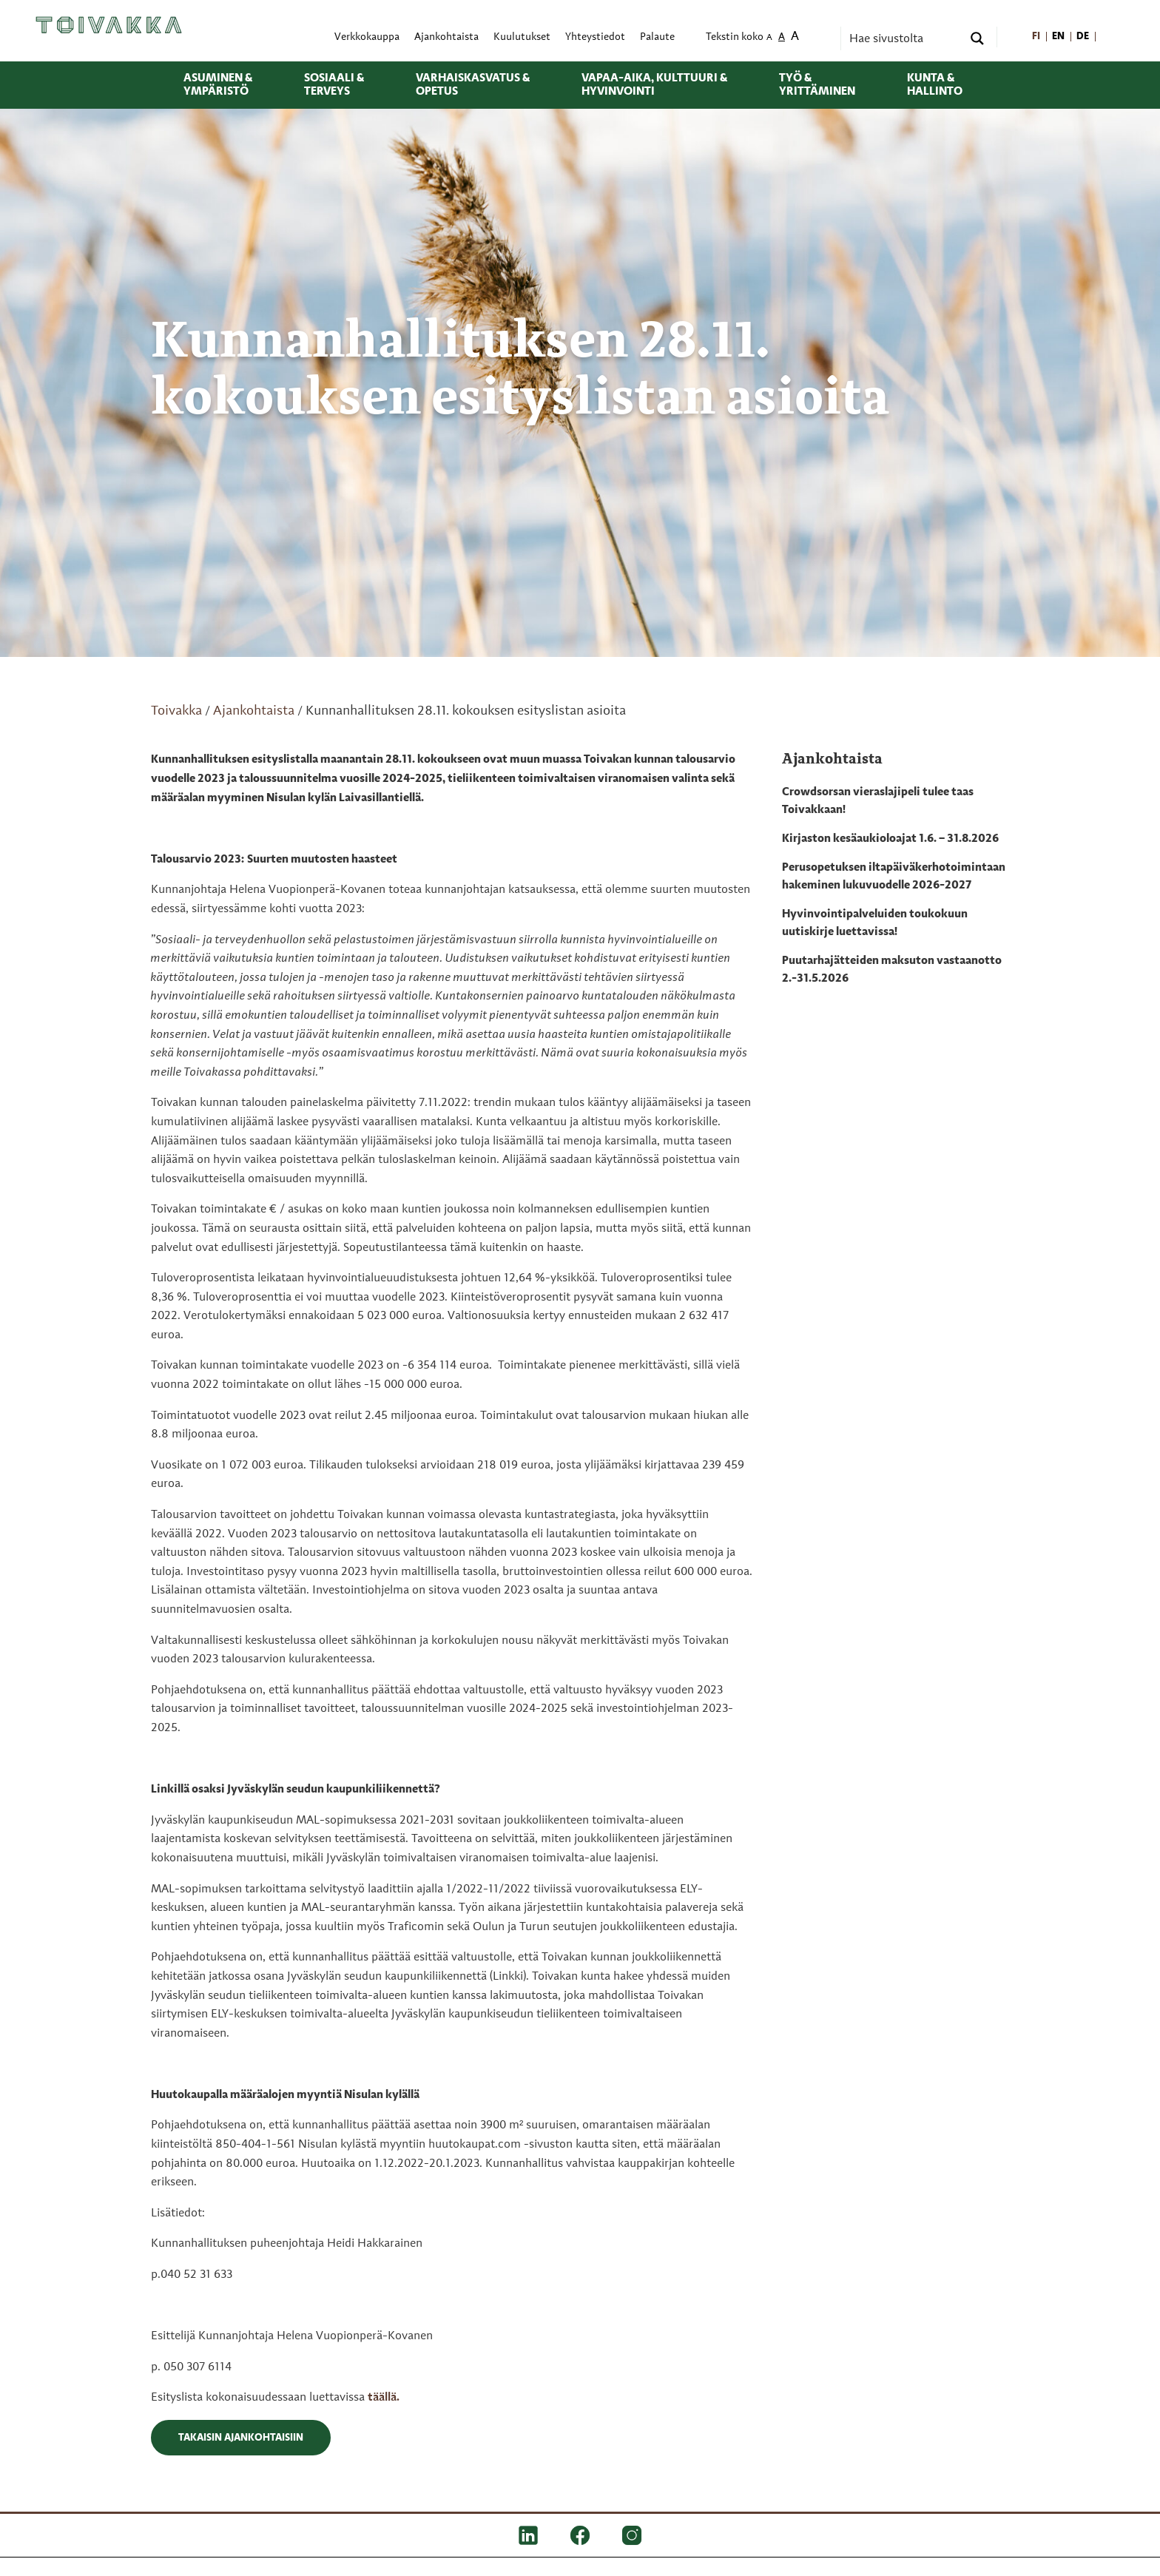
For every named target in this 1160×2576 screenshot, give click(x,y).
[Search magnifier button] (977, 38)
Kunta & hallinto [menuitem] (934, 85)
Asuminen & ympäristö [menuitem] (217, 85)
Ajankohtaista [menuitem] (446, 37)
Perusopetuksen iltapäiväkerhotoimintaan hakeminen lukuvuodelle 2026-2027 (893, 876)
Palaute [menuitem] (657, 37)
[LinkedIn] (528, 2535)
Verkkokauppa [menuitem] (366, 37)
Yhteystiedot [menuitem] (595, 37)
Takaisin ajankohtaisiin (240, 2437)
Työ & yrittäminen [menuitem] (817, 85)
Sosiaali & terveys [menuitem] (334, 85)
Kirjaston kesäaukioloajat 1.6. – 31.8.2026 (890, 839)
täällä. (383, 2398)
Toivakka (176, 711)
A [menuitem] (769, 38)
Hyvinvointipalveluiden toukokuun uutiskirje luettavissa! (875, 923)
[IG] (632, 2535)
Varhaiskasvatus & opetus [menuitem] (473, 85)
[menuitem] (1037, 37)
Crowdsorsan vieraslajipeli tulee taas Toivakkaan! (878, 801)
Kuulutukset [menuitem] (521, 37)
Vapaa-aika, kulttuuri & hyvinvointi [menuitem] (654, 85)
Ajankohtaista (253, 711)
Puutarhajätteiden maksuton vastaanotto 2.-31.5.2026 (892, 970)
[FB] (580, 2535)
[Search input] (904, 38)
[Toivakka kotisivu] (109, 25)
